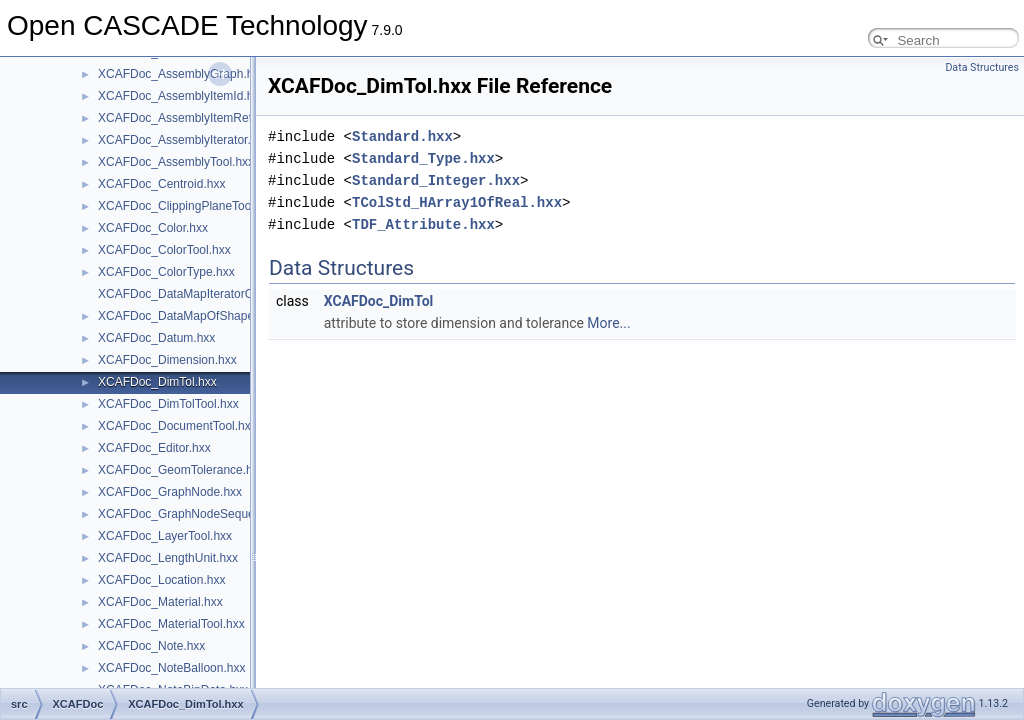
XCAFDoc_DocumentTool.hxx (177, 426)
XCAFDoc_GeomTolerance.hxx (181, 470)
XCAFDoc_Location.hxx (161, 580)
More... (608, 323)
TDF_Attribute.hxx (423, 224)
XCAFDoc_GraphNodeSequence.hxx (197, 514)
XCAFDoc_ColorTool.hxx (164, 250)
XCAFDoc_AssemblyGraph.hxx (181, 74)
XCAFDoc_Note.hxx (151, 646)
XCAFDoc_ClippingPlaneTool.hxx (187, 206)
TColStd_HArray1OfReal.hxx (457, 202)
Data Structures (982, 67)
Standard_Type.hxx (423, 158)
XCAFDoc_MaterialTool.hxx (171, 624)
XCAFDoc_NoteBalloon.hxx (171, 668)
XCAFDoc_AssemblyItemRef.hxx (186, 118)
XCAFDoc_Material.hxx (160, 602)
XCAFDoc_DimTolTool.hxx (168, 404)
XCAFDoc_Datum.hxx (156, 338)
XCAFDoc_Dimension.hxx (167, 360)
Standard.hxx (402, 136)
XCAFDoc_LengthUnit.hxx (168, 558)
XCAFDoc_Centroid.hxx (161, 184)
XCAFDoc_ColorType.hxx (166, 272)
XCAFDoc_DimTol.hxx (157, 382)
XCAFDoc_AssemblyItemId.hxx (181, 96)
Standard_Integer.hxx (436, 180)
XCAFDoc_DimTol (379, 301)
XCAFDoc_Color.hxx (153, 228)
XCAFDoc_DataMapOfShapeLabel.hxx (201, 316)
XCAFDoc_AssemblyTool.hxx (176, 162)
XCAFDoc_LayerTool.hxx (165, 536)
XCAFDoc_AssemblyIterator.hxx (183, 140)
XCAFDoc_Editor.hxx (154, 448)
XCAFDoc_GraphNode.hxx (170, 492)
